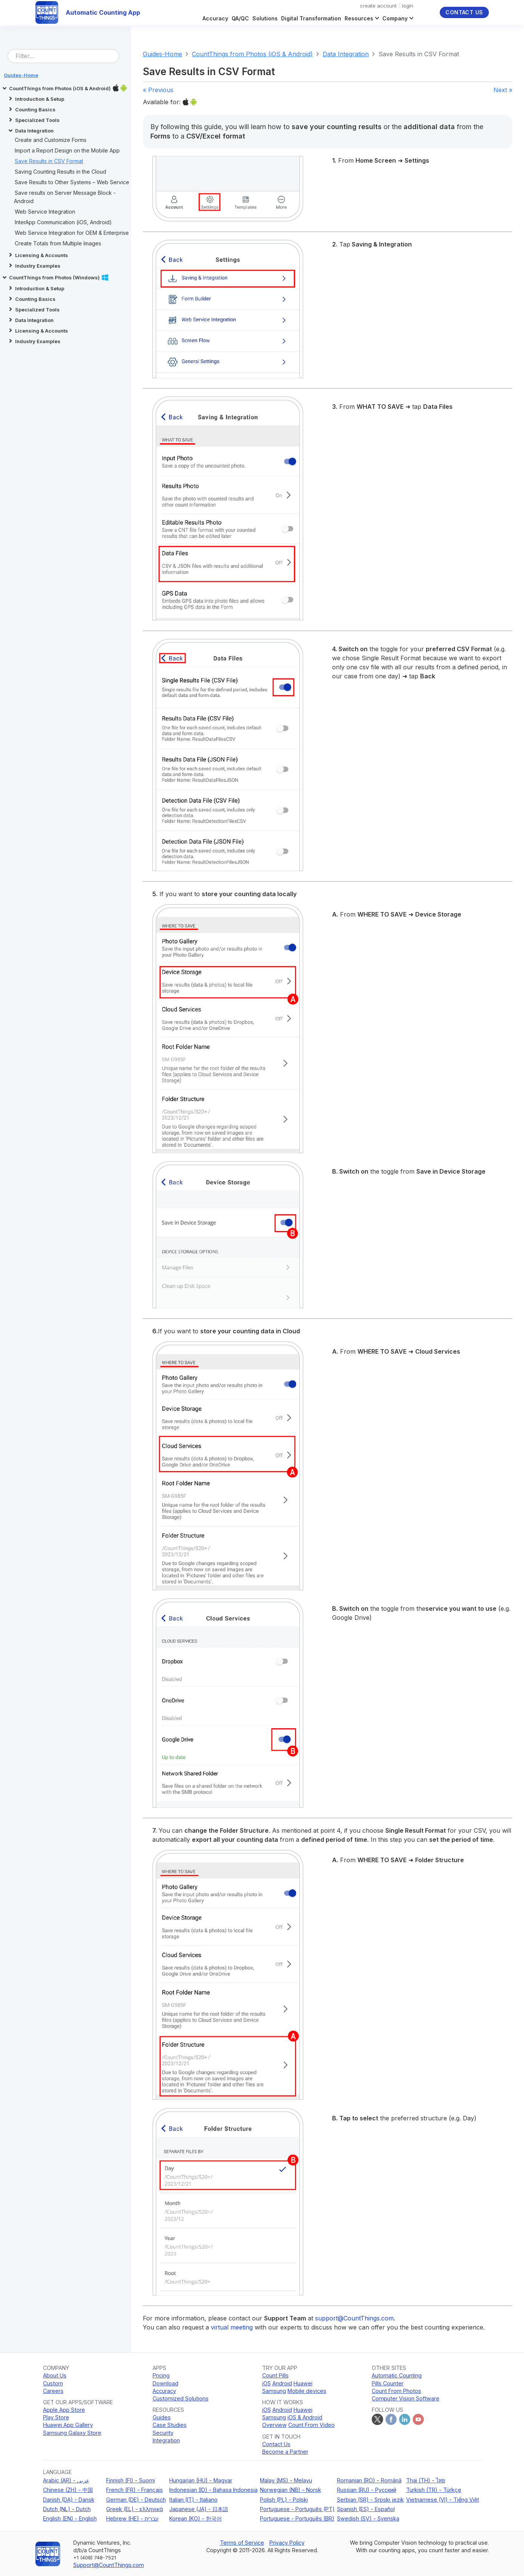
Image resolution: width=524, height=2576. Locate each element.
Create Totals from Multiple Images (58, 243)
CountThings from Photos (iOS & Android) (252, 54)
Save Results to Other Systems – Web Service (72, 182)
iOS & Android (305, 2417)
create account (378, 6)
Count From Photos (396, 2391)
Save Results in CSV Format (49, 161)
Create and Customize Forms (51, 140)
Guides (162, 2417)
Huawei (303, 2383)
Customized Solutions (181, 2398)
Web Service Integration (45, 211)
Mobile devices (307, 2391)
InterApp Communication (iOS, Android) (63, 222)
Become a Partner (285, 2451)
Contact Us (464, 12)
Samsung (274, 2391)
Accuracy (215, 18)
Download (165, 2383)
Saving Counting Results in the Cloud (60, 171)
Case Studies (170, 2425)
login (407, 6)
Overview (274, 2425)
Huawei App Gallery (68, 2425)
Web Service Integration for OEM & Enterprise (72, 233)
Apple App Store (64, 2410)
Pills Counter (387, 2383)
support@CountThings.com (354, 2318)
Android (282, 2383)
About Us (54, 2375)
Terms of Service (242, 2542)
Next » (502, 90)
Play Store (56, 2417)
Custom (53, 2383)
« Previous (158, 90)
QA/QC (240, 18)
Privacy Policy (287, 2542)
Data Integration (346, 54)
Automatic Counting (397, 2375)
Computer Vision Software (405, 2398)
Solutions (265, 18)
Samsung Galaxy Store (72, 2433)
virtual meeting (232, 2327)
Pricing (161, 2375)
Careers (53, 2391)
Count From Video (311, 2425)
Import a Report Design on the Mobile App (67, 150)
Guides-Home (162, 54)
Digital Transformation (311, 18)
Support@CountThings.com (108, 2565)
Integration (166, 2440)
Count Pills (275, 2375)
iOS (266, 2383)
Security (163, 2433)
